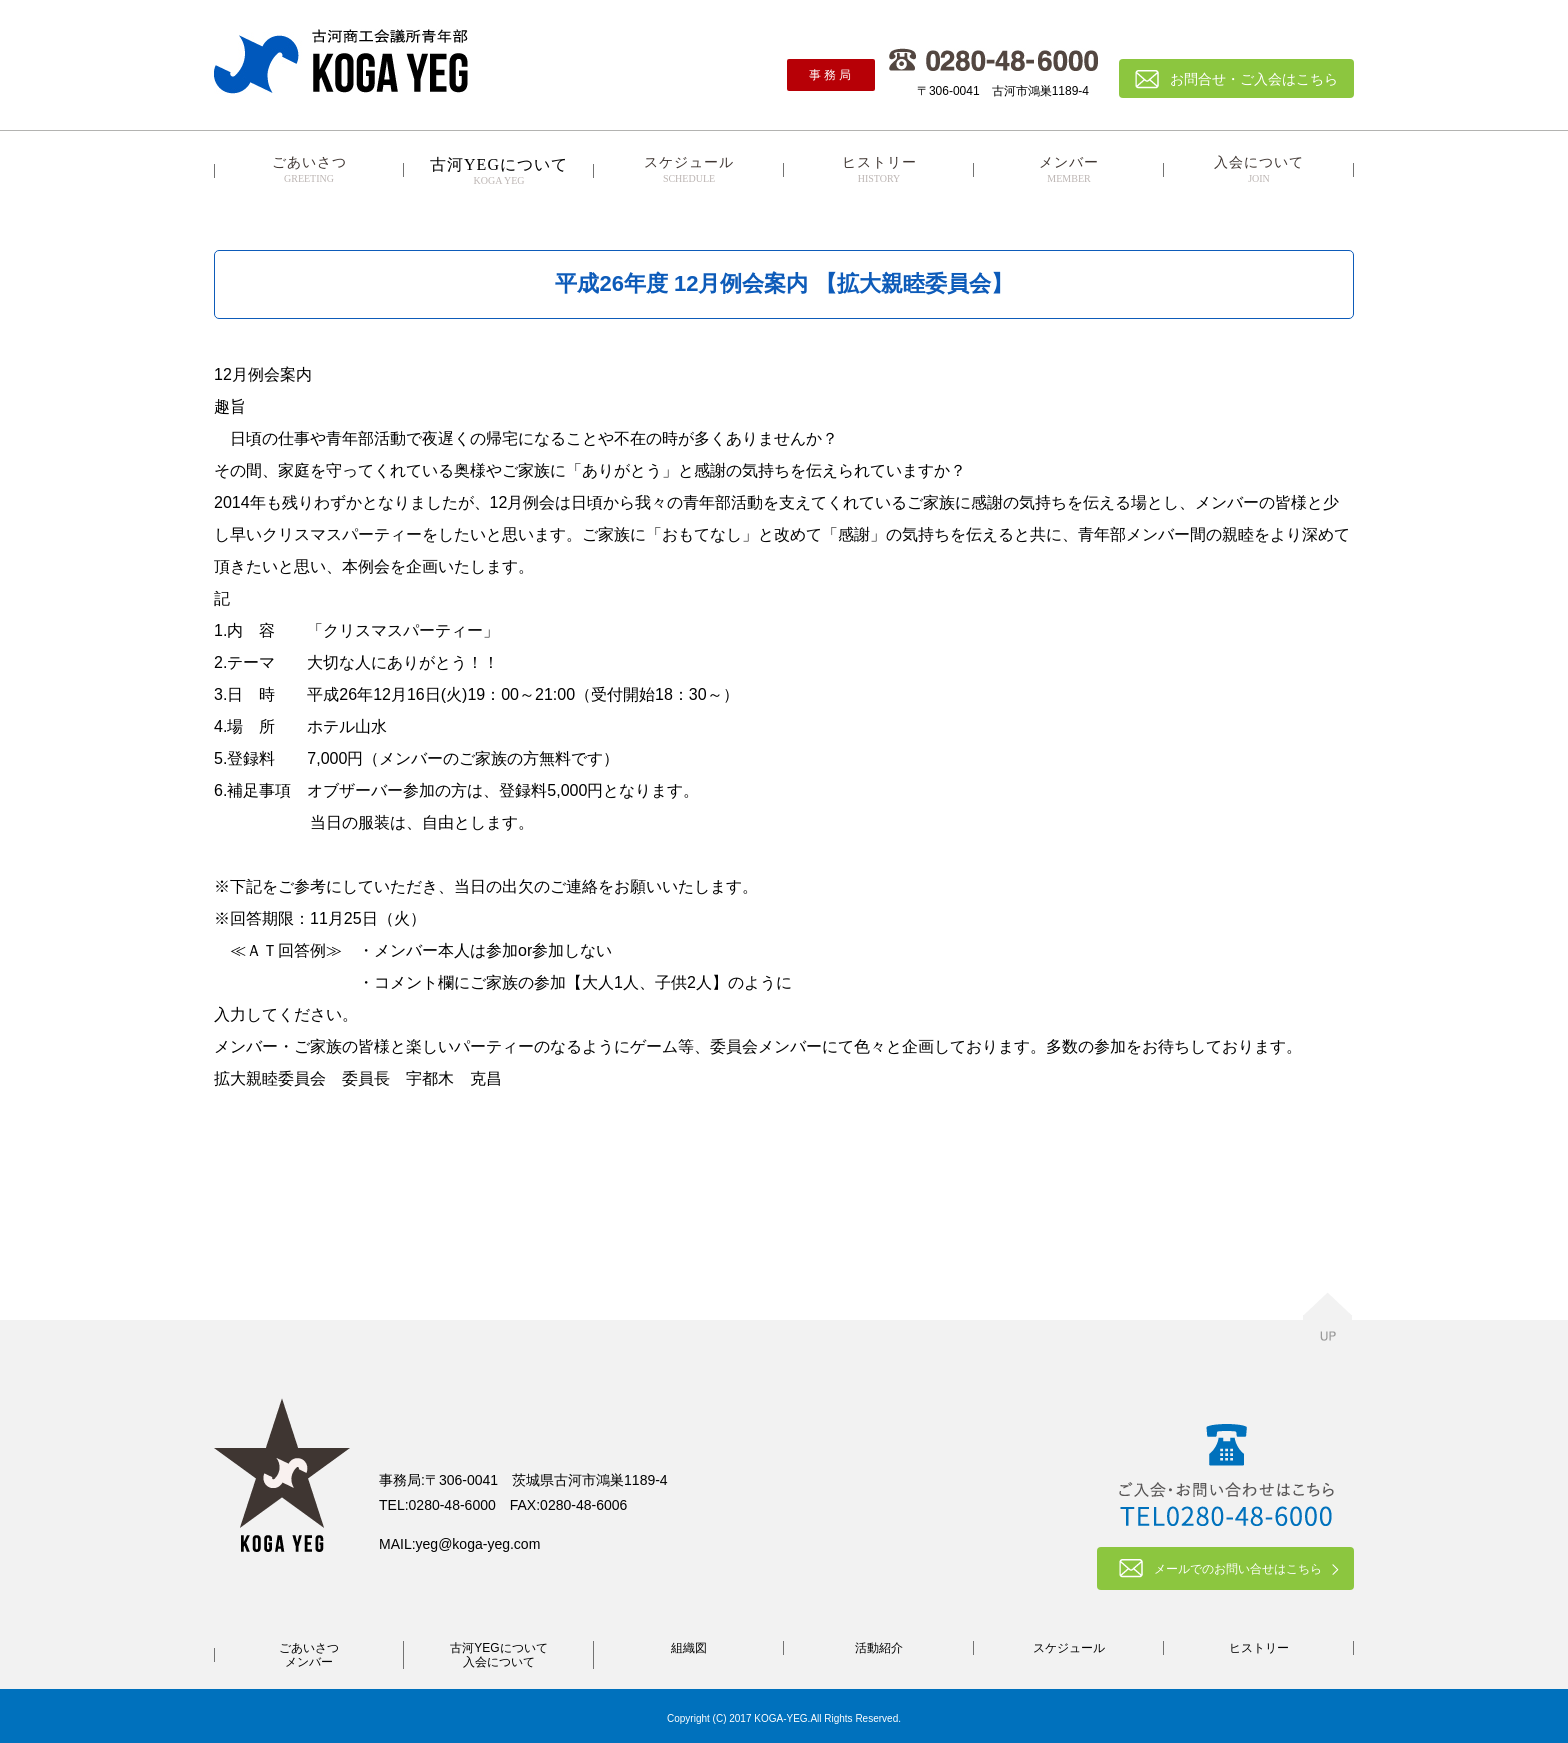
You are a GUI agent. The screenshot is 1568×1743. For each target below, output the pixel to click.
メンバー (1069, 170)
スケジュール (689, 170)
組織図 (689, 1648)
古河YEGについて (498, 1648)
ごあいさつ (309, 170)
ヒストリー (879, 170)
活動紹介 (879, 1648)
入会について (1259, 170)
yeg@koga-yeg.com (478, 1544)
